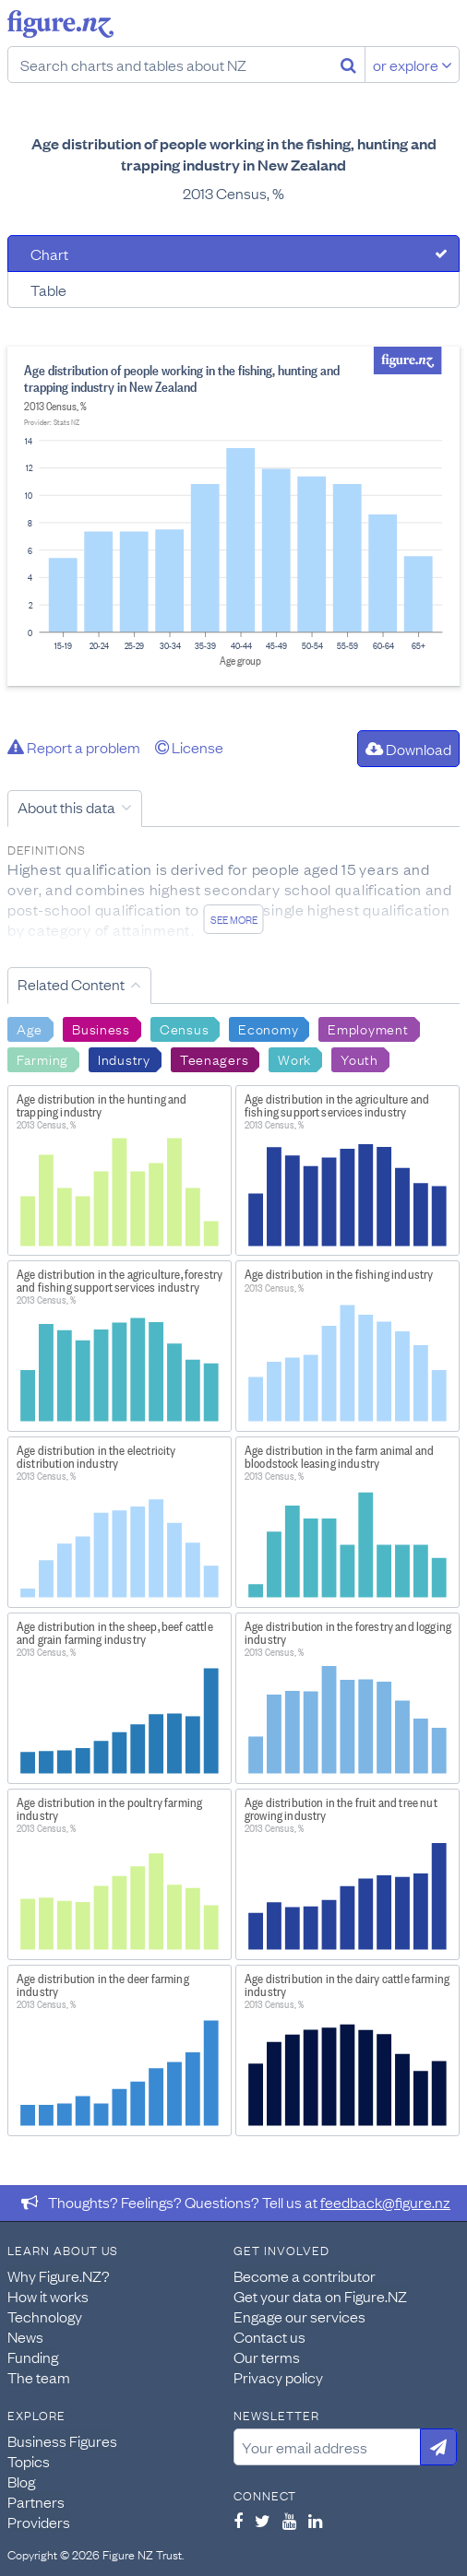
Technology (44, 2316)
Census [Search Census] (184, 1028)
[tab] (233, 253)
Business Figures (62, 2440)
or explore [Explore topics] (412, 64)
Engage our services (299, 2316)
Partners (36, 2501)
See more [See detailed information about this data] (233, 919)
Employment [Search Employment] (368, 1028)
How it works (48, 2296)
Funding (32, 2356)
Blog (21, 2481)
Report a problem (73, 747)
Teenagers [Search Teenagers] (214, 1058)
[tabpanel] (233, 516)
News (25, 2336)
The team (38, 2377)
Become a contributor (305, 2275)
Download (408, 749)
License (189, 747)
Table (48, 289)
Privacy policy (278, 2377)
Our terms (267, 2356)
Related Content (71, 984)
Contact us (269, 2336)
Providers (38, 2521)
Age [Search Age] (29, 1028)
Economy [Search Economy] (268, 1028)
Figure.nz (60, 24)
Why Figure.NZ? (58, 2275)
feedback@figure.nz (385, 2202)
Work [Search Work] (294, 1058)
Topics (28, 2461)
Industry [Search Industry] (124, 1058)
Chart (49, 253)
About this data (66, 807)
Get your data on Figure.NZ (320, 2296)
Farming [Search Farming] (42, 1058)
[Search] (348, 64)
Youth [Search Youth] (359, 1058)
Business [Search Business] (101, 1028)
